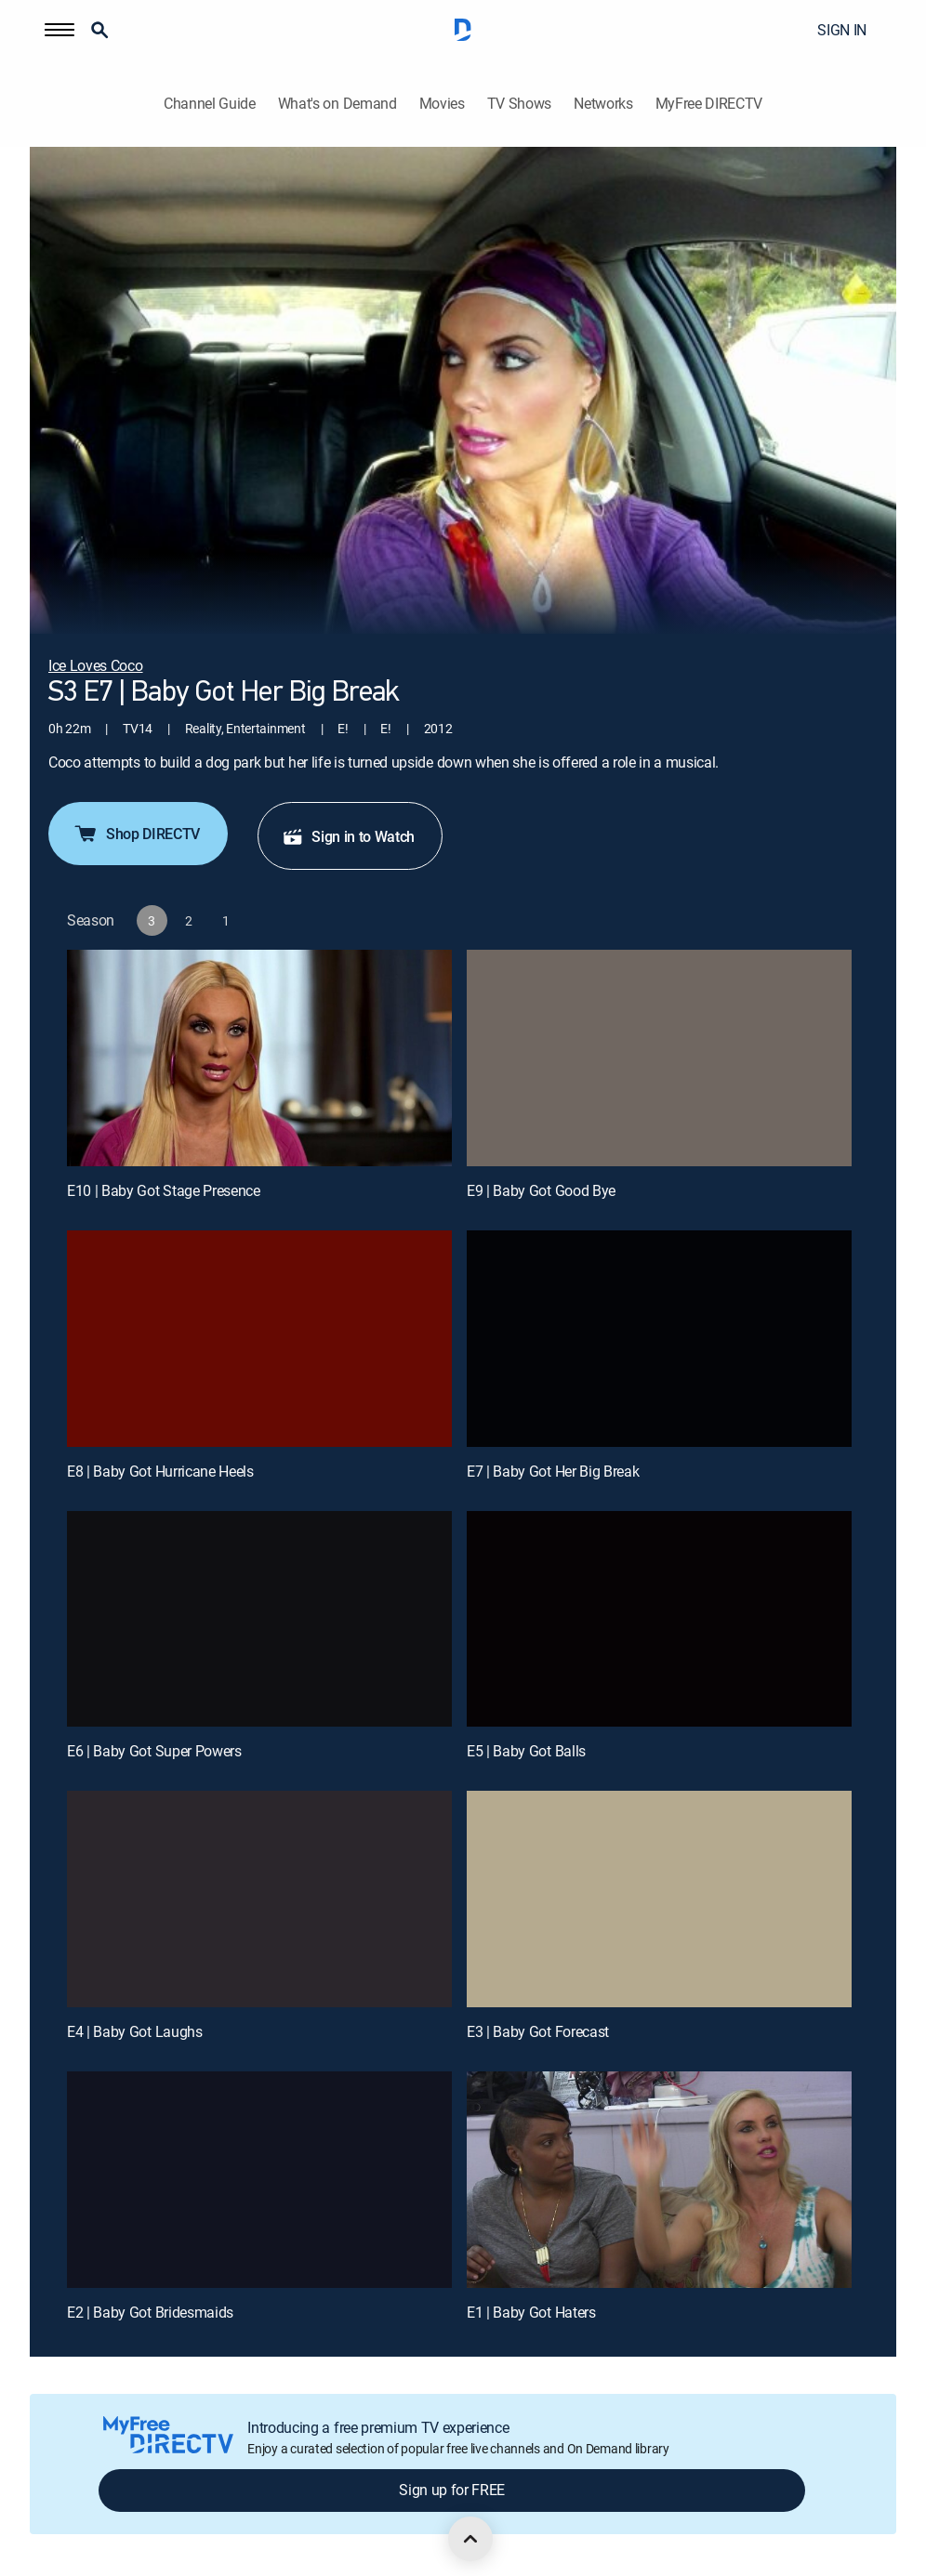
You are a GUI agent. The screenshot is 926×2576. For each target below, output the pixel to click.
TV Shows (519, 103)
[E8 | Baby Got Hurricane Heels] (259, 1338)
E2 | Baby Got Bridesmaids (150, 2312)
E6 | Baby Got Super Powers (154, 1751)
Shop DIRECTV (136, 834)
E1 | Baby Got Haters (531, 2312)
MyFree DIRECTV (709, 103)
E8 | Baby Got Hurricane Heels (160, 1471)
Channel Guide (210, 103)
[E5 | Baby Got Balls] (659, 1619)
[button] (59, 30)
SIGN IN (841, 30)
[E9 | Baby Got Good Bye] (659, 1058)
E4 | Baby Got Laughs (135, 2031)
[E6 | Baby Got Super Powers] (259, 1619)
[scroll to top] (470, 2539)
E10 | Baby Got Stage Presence (163, 1190)
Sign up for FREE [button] (452, 2489)
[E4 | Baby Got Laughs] (259, 1899)
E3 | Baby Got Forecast (538, 2031)
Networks (603, 103)
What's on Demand (337, 103)
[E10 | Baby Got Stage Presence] (259, 1058)
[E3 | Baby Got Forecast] (659, 1899)
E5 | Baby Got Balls (526, 1751)
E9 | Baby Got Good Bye (541, 1190)
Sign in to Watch (348, 836)
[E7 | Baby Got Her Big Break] (659, 1338)
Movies (442, 103)
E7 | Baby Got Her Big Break (553, 1471)
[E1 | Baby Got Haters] (659, 2179)
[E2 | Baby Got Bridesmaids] (259, 2179)
